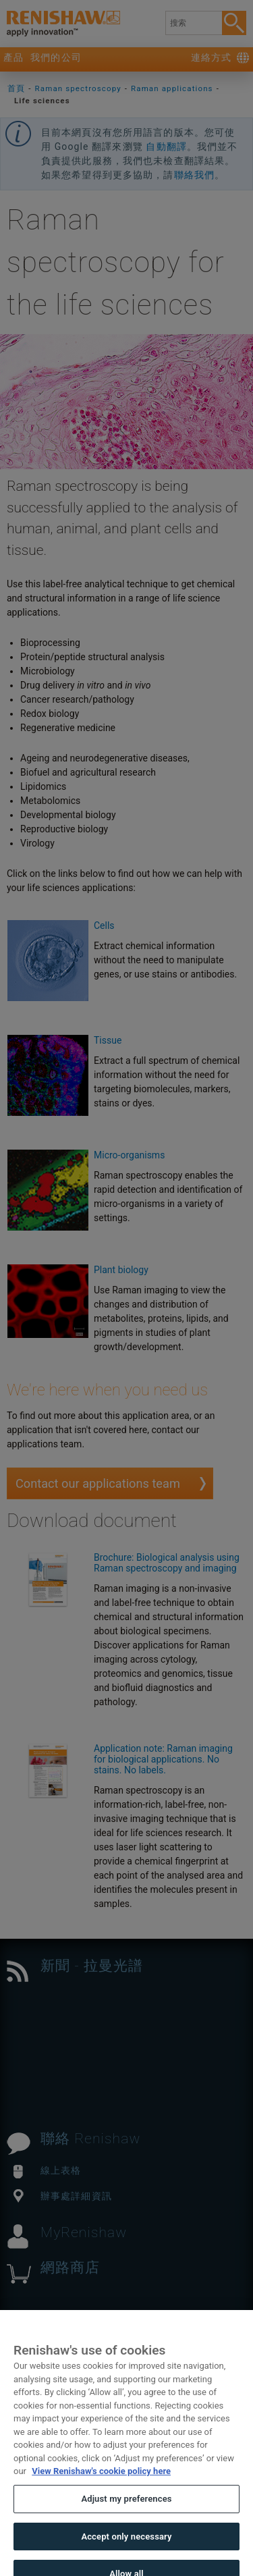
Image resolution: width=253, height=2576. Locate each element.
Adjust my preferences (126, 2507)
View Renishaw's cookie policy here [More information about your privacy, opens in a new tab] (101, 2480)
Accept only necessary (126, 2545)
